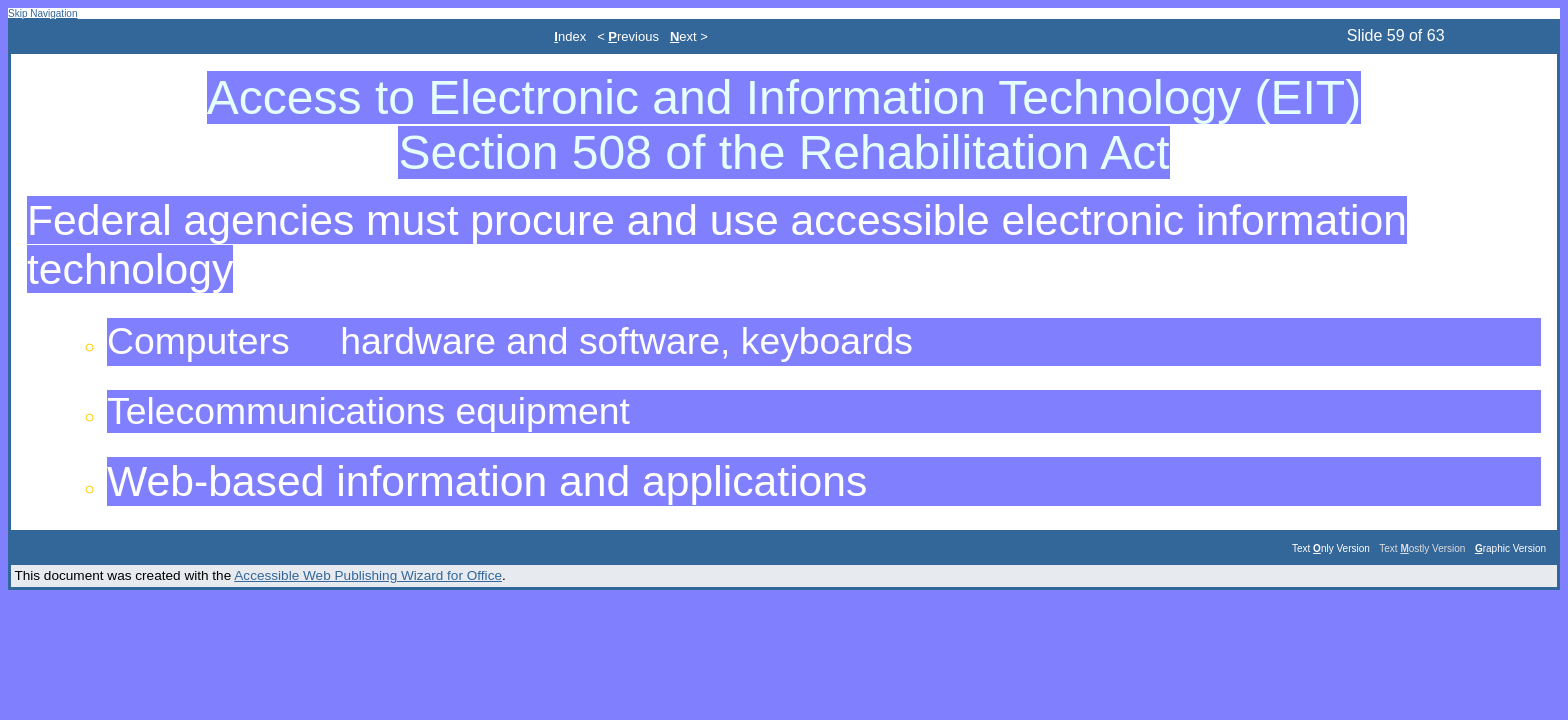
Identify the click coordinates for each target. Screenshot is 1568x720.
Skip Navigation (42, 13)
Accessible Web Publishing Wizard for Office (368, 575)
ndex (570, 36)
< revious (628, 36)
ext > (689, 36)
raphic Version (1510, 548)
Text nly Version (1331, 548)
